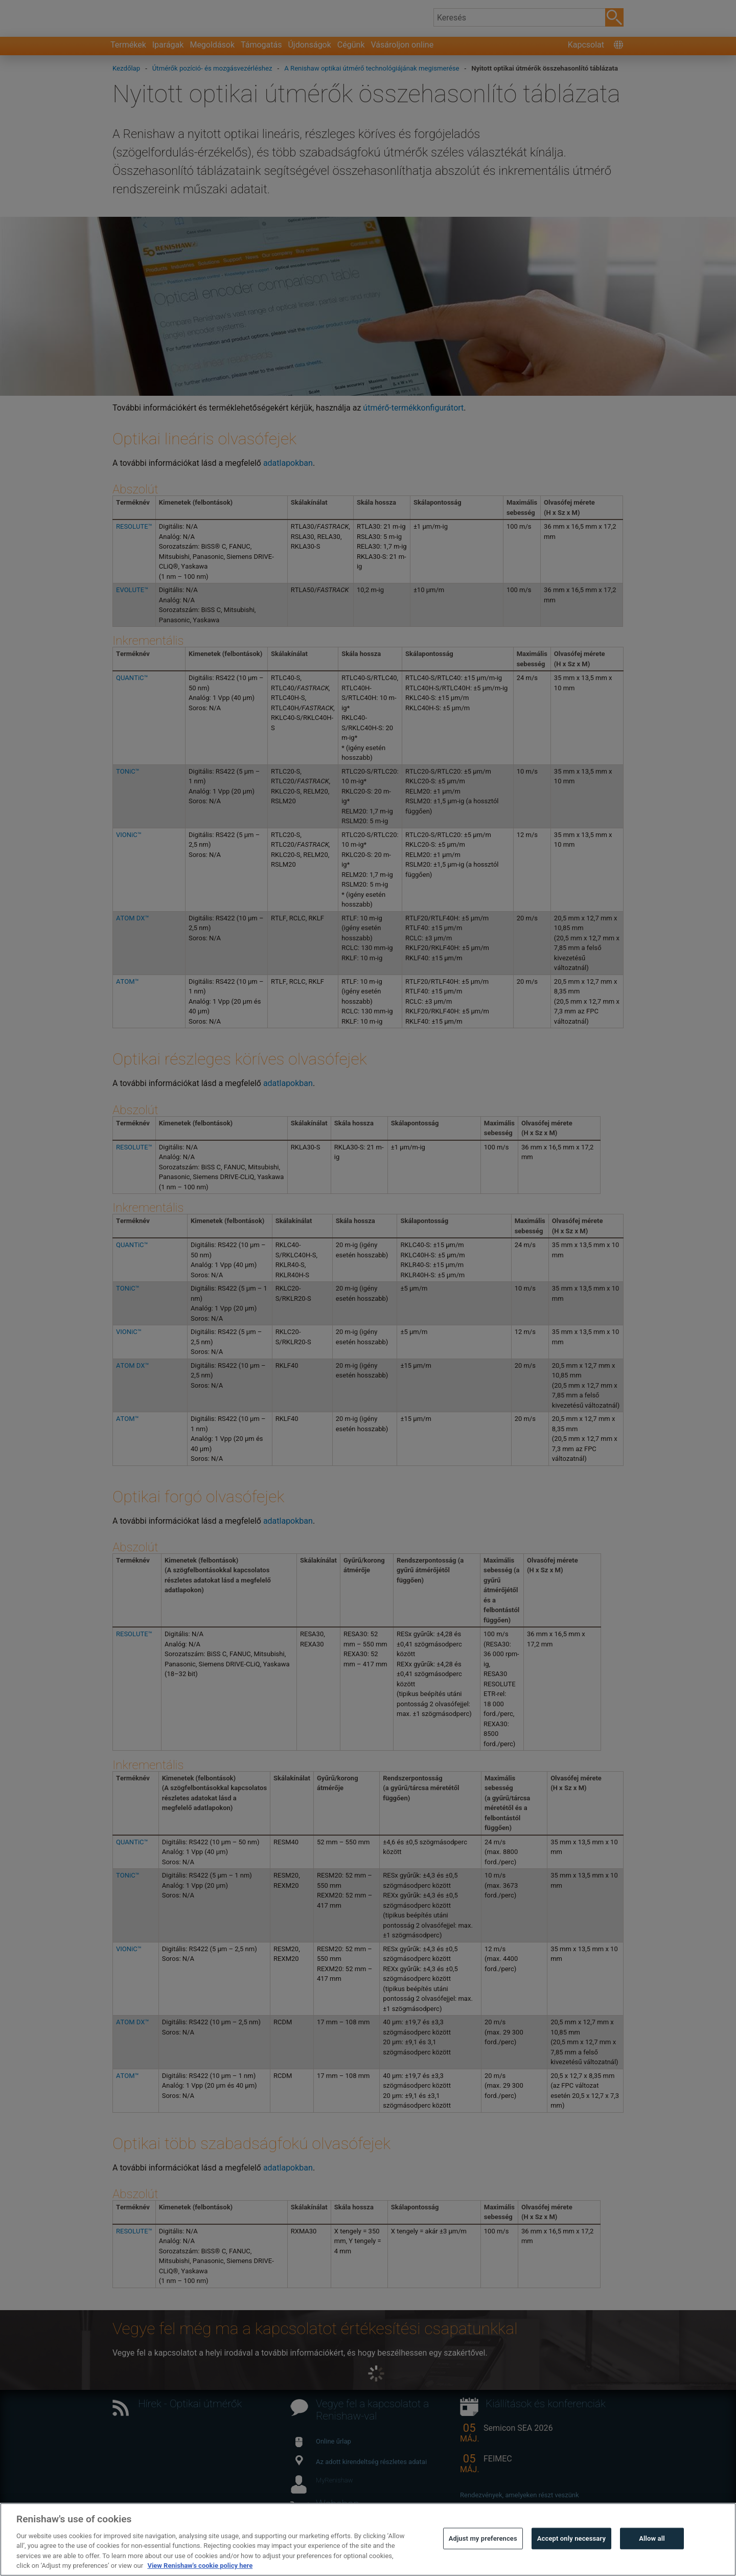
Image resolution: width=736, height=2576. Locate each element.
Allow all (652, 2560)
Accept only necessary (571, 2560)
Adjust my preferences (483, 2560)
